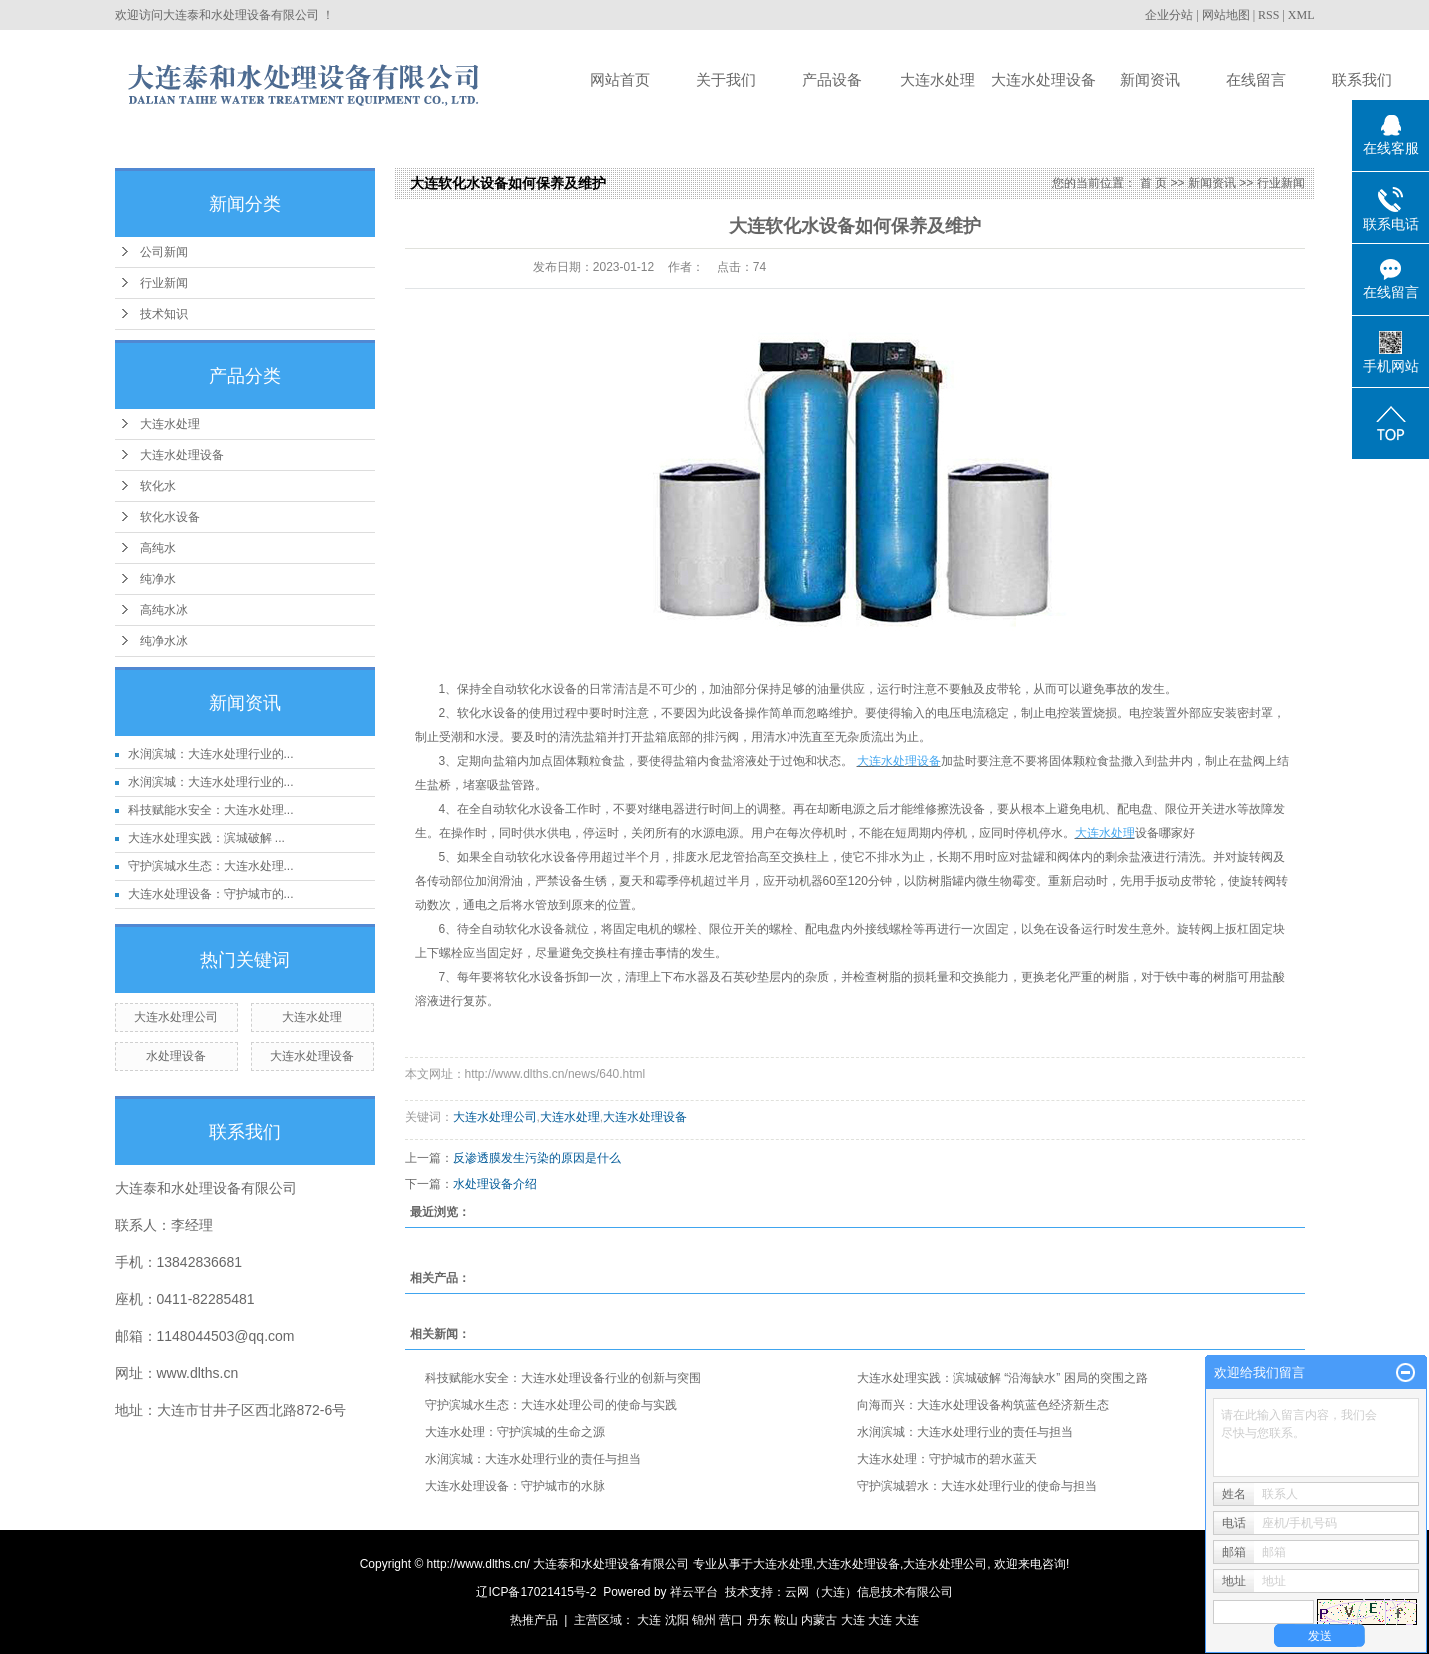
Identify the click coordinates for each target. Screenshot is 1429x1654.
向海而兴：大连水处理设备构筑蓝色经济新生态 (983, 1405)
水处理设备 (176, 1056)
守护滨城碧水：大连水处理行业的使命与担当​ (977, 1486)
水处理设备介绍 (495, 1184)
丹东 (759, 1620)
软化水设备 (170, 517)
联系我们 (1362, 79)
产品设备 (832, 79)
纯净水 (158, 579)
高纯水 (158, 548)
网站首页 (620, 79)
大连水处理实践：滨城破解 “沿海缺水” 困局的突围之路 (1002, 1378)
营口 (731, 1620)
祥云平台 (694, 1592)
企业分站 (1169, 15)
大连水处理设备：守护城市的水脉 (515, 1486)
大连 (649, 1620)
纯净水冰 (164, 641)
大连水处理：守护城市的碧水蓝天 (947, 1459)
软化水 (158, 486)
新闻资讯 (1150, 79)
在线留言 (1256, 79)
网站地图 (1226, 15)
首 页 (1153, 183)
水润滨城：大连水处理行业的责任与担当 (965, 1432)
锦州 (704, 1620)
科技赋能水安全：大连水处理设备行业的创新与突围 (563, 1378)
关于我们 (726, 79)
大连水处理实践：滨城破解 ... (206, 838)
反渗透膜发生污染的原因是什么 (537, 1158)
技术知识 (164, 314)
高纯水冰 (164, 610)
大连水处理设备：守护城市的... (211, 894)
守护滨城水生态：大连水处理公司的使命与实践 (551, 1405)
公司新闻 (164, 252)
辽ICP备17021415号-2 (536, 1592)
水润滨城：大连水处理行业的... (211, 754)
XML (1301, 15)
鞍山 (786, 1620)
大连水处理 (937, 79)
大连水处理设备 (1043, 79)
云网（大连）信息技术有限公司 (869, 1592)
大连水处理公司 (176, 1017)
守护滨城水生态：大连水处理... (211, 866)
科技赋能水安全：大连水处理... (211, 810)
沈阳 (677, 1620)
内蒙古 (819, 1620)
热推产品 (534, 1620)
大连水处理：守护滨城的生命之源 (515, 1432)
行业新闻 (164, 283)
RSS (1268, 15)
